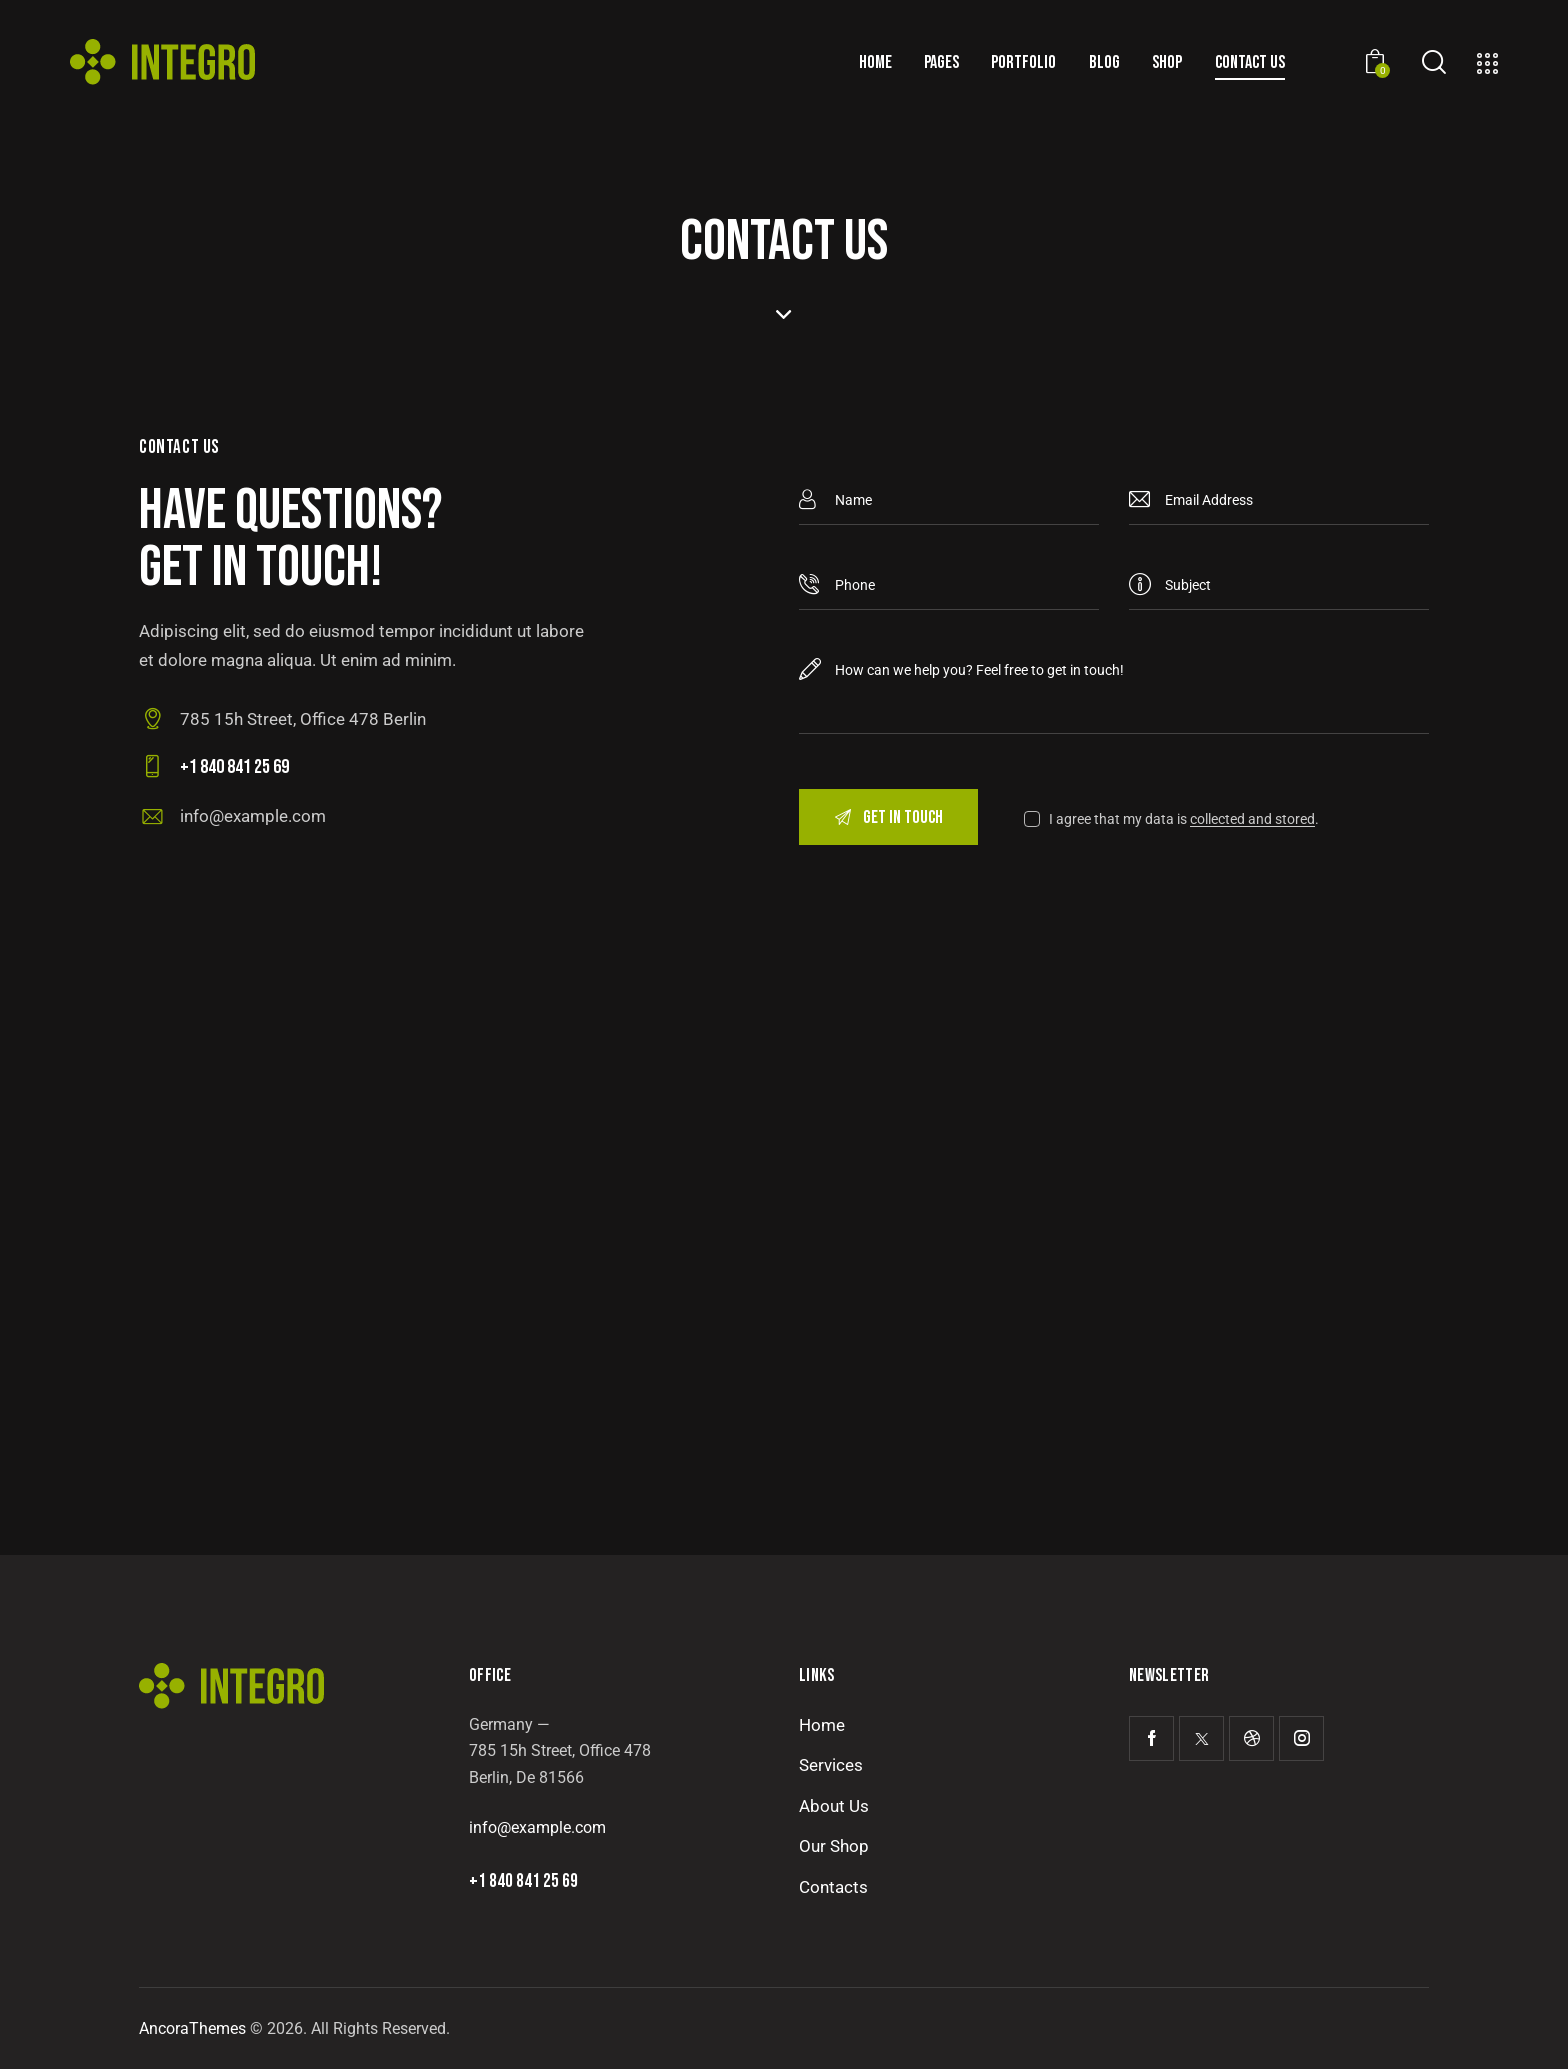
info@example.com (253, 816)
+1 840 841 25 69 (523, 1881)
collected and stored (1252, 819)
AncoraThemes (192, 2028)
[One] (784, 1260)
